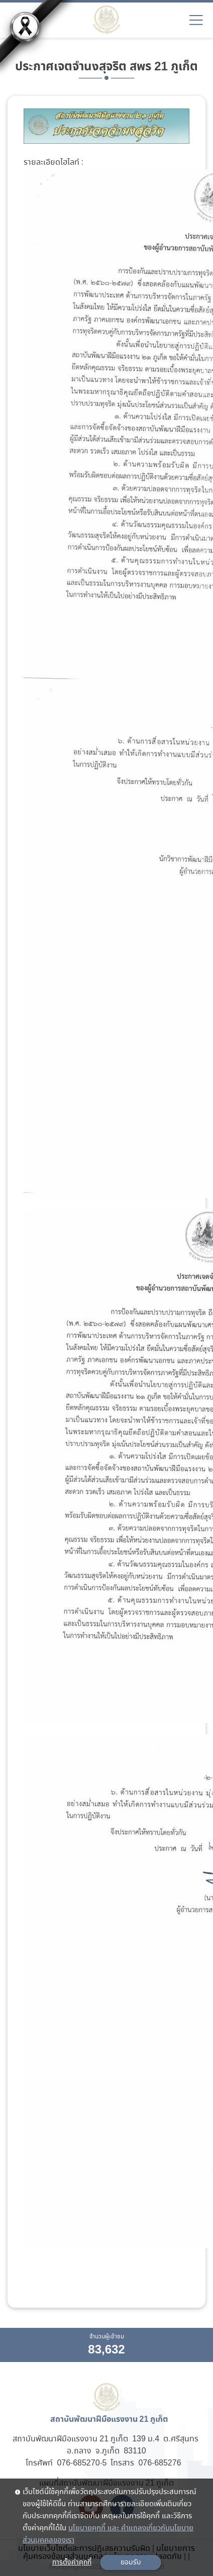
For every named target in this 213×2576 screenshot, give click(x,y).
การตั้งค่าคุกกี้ (71, 2562)
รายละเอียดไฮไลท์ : (53, 163)
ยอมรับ (131, 2562)
